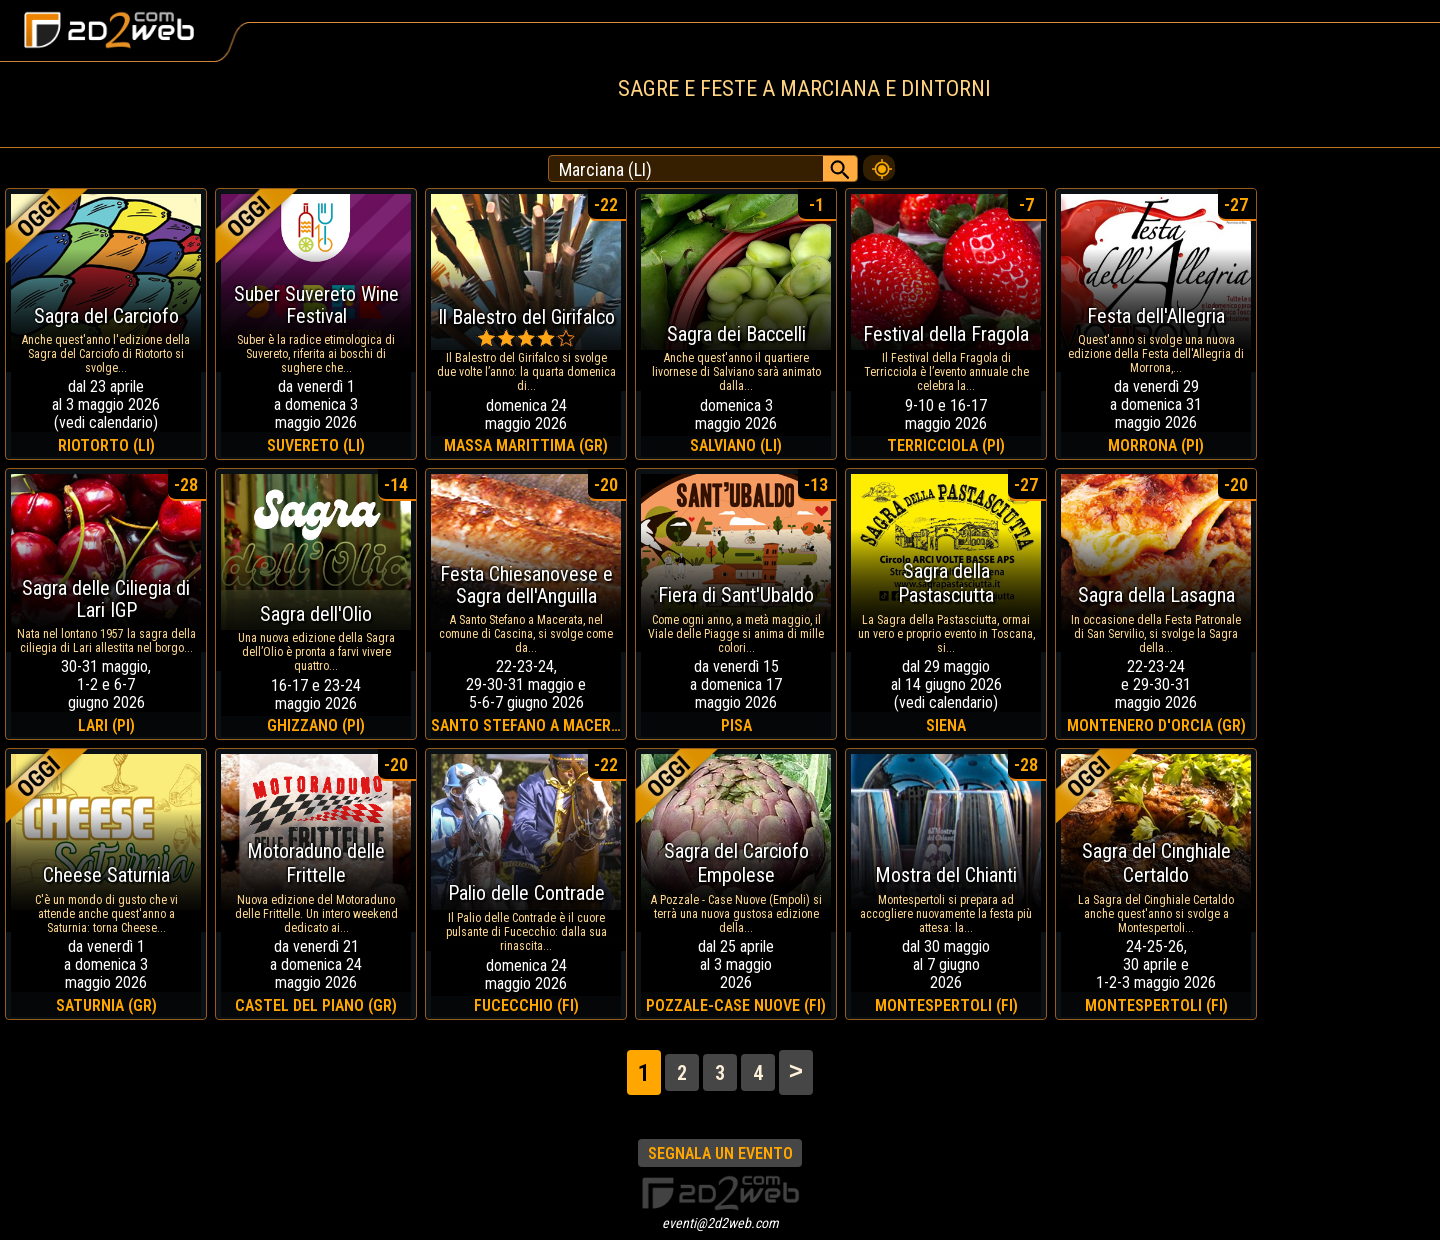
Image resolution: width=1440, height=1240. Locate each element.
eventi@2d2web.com (720, 1223)
